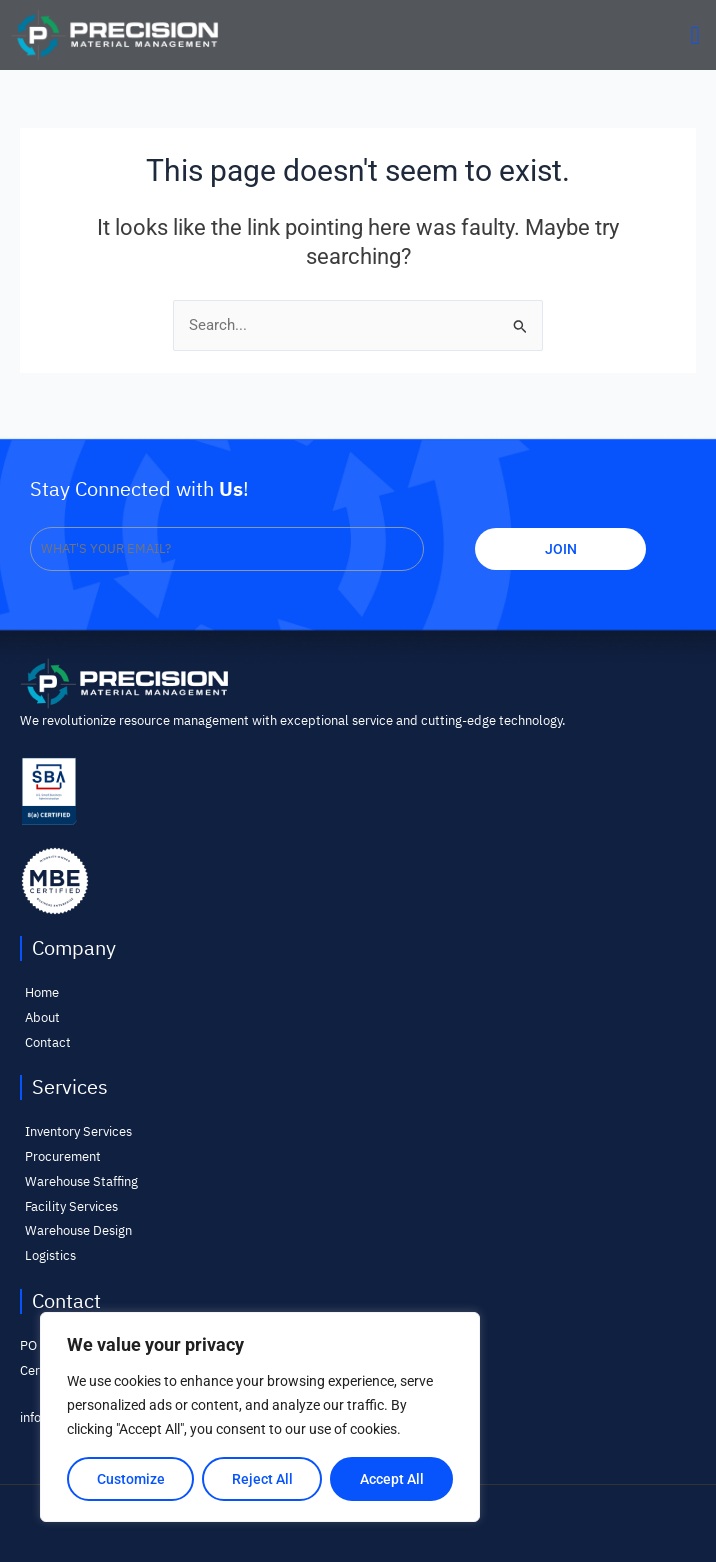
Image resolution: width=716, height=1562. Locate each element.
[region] (260, 1417)
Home (42, 992)
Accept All (392, 1479)
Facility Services (71, 1206)
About (42, 1017)
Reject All (262, 1479)
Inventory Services (78, 1131)
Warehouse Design (78, 1230)
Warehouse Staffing (81, 1181)
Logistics (50, 1255)
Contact (48, 1042)
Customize (131, 1479)
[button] (695, 35)
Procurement (63, 1156)
